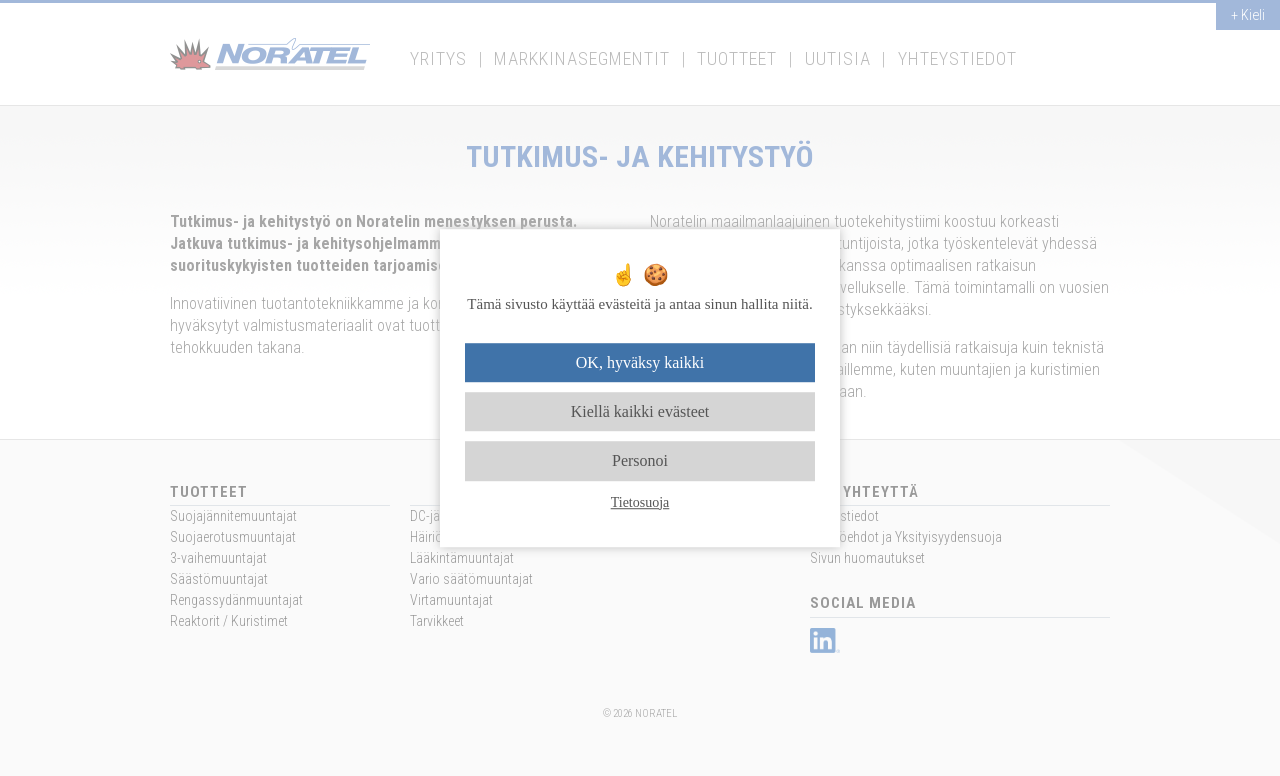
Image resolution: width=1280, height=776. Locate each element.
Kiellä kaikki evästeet (640, 411)
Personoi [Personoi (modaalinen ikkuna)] (640, 461)
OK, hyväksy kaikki (640, 362)
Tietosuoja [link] (640, 502)
